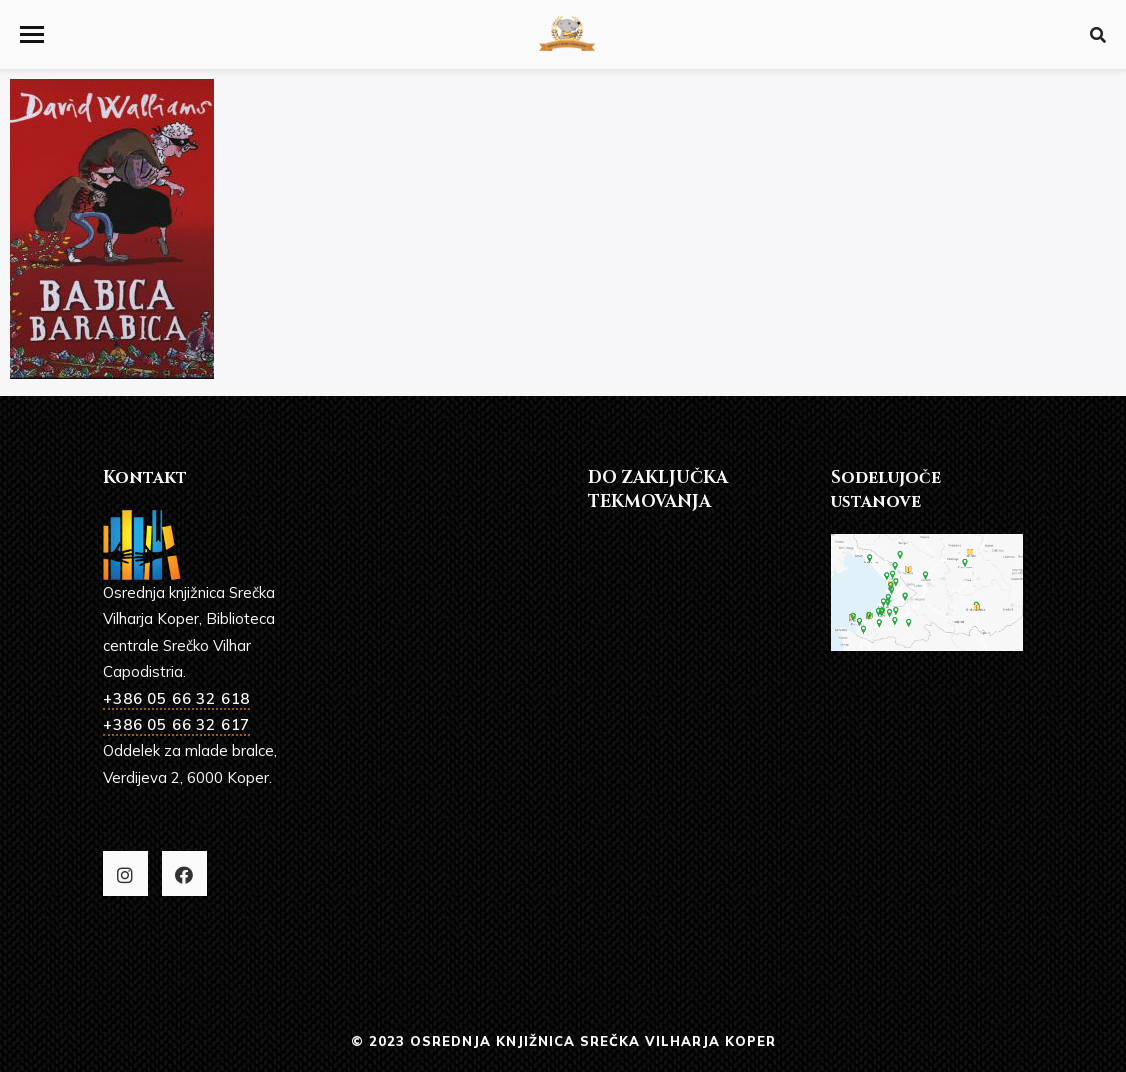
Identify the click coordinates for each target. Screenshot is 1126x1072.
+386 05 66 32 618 (176, 698)
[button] (32, 34)
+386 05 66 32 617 (176, 724)
